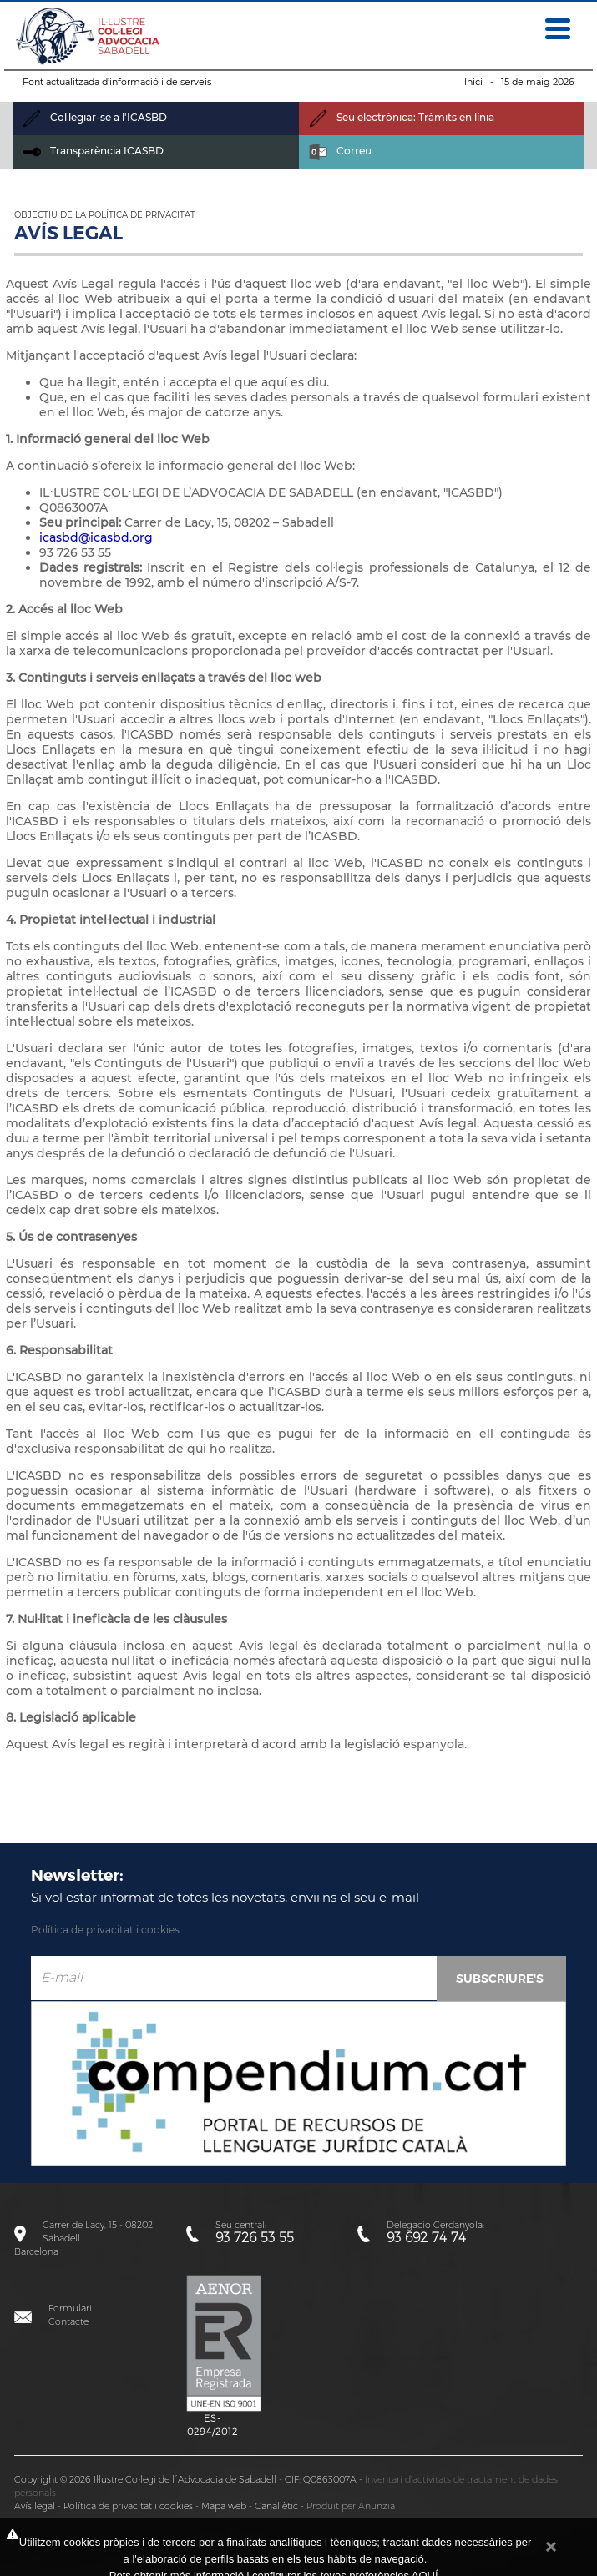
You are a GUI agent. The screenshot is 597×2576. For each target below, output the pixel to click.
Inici (473, 82)
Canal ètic (276, 2506)
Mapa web (223, 2506)
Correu (340, 150)
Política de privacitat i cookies (105, 1929)
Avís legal (34, 2506)
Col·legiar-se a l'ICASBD (95, 117)
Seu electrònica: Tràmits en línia (401, 117)
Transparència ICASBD (93, 150)
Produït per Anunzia (350, 2506)
